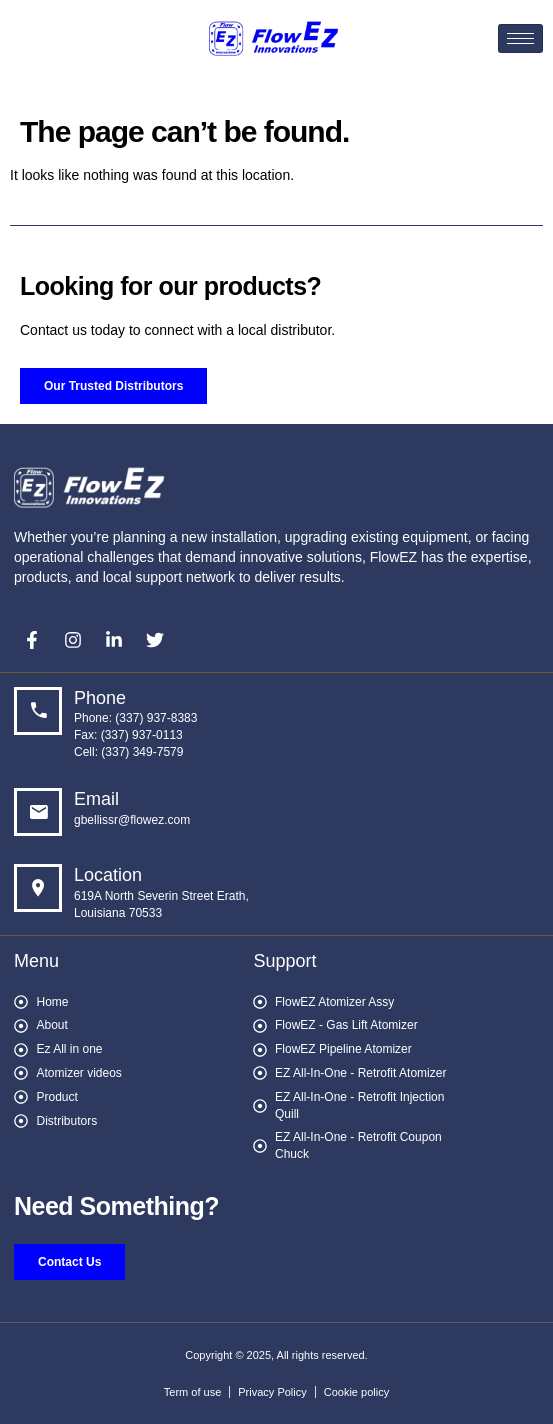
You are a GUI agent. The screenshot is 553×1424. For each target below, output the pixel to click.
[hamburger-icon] (520, 38)
